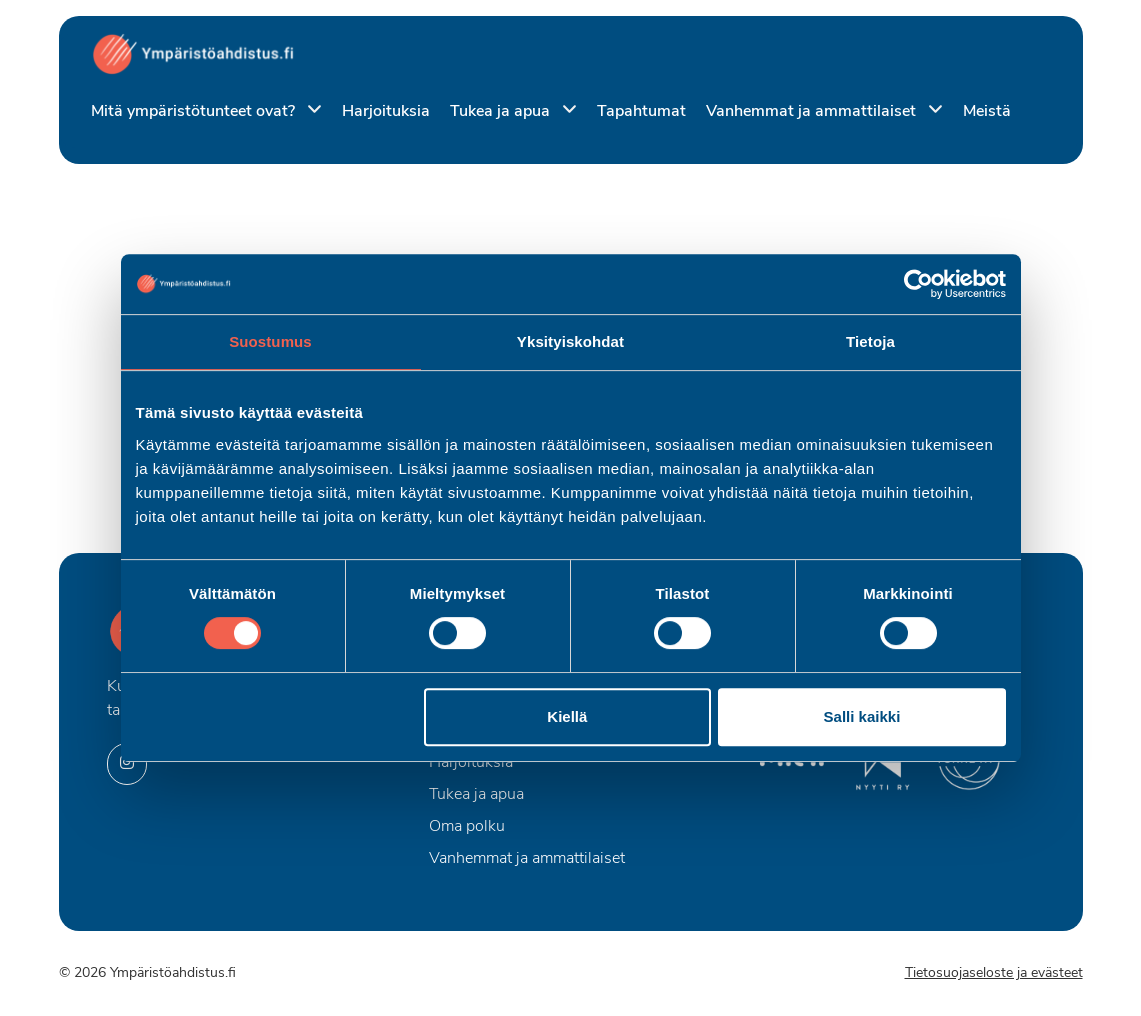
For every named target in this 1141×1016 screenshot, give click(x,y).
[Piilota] (310, 110)
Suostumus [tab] (270, 341)
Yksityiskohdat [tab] (570, 341)
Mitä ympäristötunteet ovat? (195, 112)
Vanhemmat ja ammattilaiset (813, 112)
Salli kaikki (862, 716)
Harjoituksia (386, 112)
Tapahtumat (641, 112)
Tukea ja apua (502, 112)
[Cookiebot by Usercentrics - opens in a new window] (918, 284)
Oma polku (467, 827)
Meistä (987, 112)
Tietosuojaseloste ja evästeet (994, 973)
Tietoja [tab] (870, 341)
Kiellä (567, 716)
